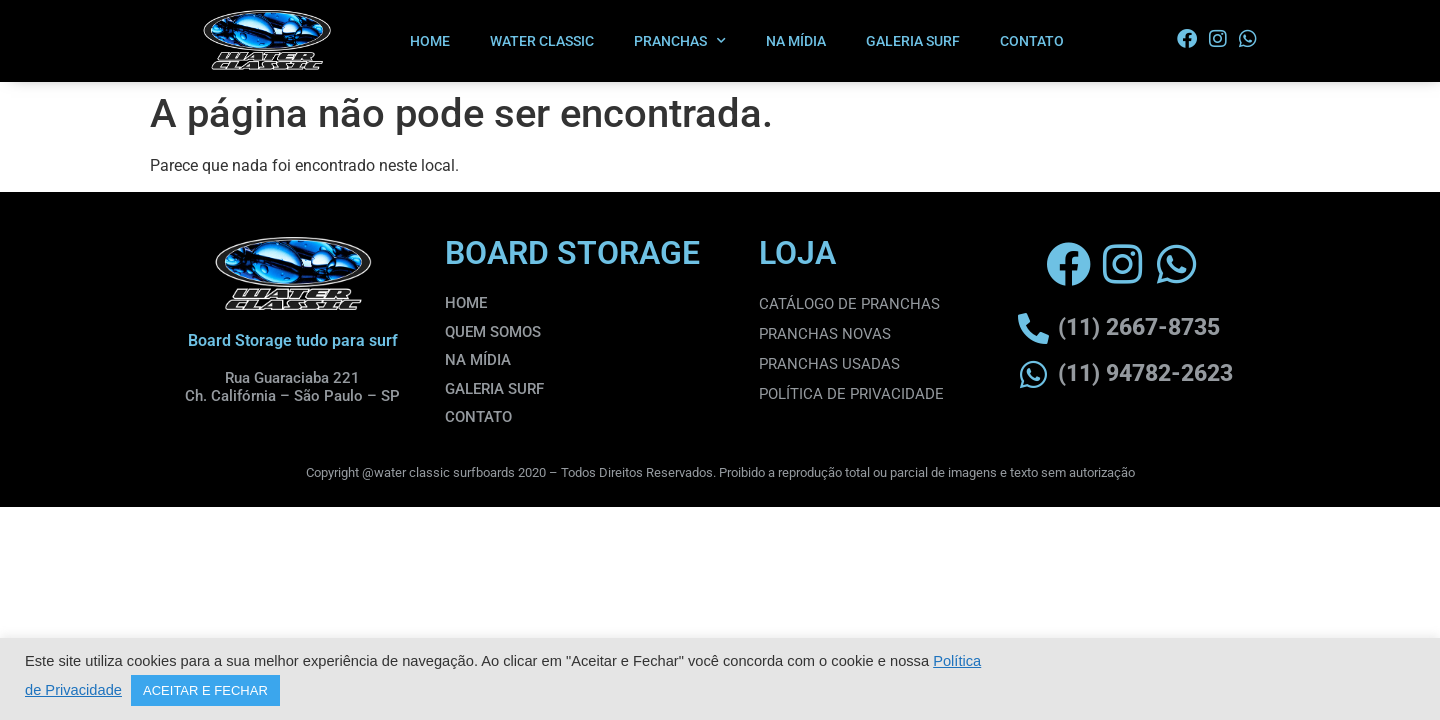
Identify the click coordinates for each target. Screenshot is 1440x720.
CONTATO (1032, 41)
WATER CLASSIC (542, 41)
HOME (430, 41)
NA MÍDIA (796, 41)
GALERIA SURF (913, 41)
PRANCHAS (680, 41)
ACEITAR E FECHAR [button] (205, 690)
